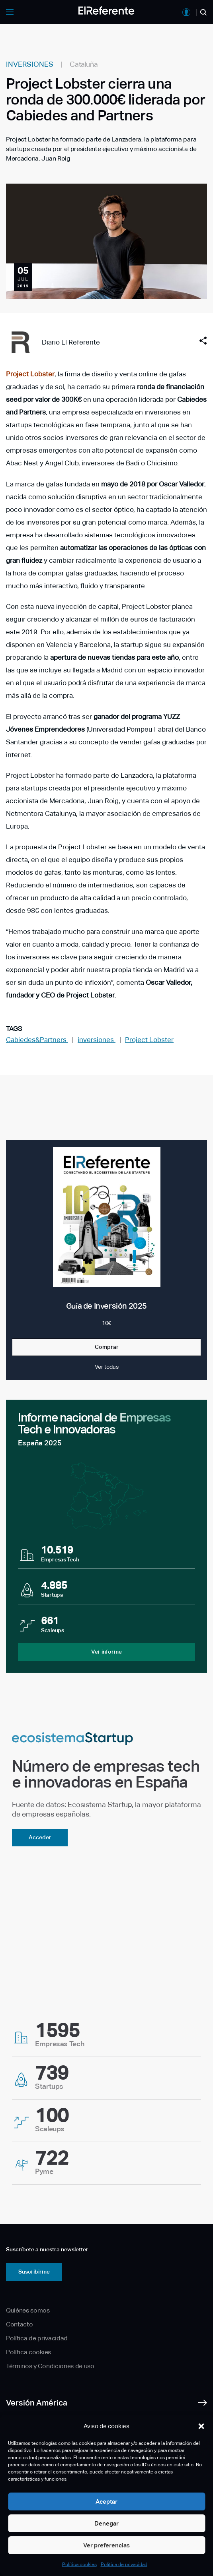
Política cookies (79, 2564)
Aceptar (106, 2501)
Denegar (106, 2523)
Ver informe (106, 1651)
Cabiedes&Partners (37, 1040)
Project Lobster (30, 374)
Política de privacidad (124, 2564)
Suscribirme (34, 2271)
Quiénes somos (28, 2310)
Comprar (107, 1347)
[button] (201, 2426)
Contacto (19, 2324)
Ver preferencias (106, 2545)
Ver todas (107, 1367)
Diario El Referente (71, 342)
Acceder (40, 1837)
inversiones (96, 1040)
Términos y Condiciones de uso (50, 2366)
